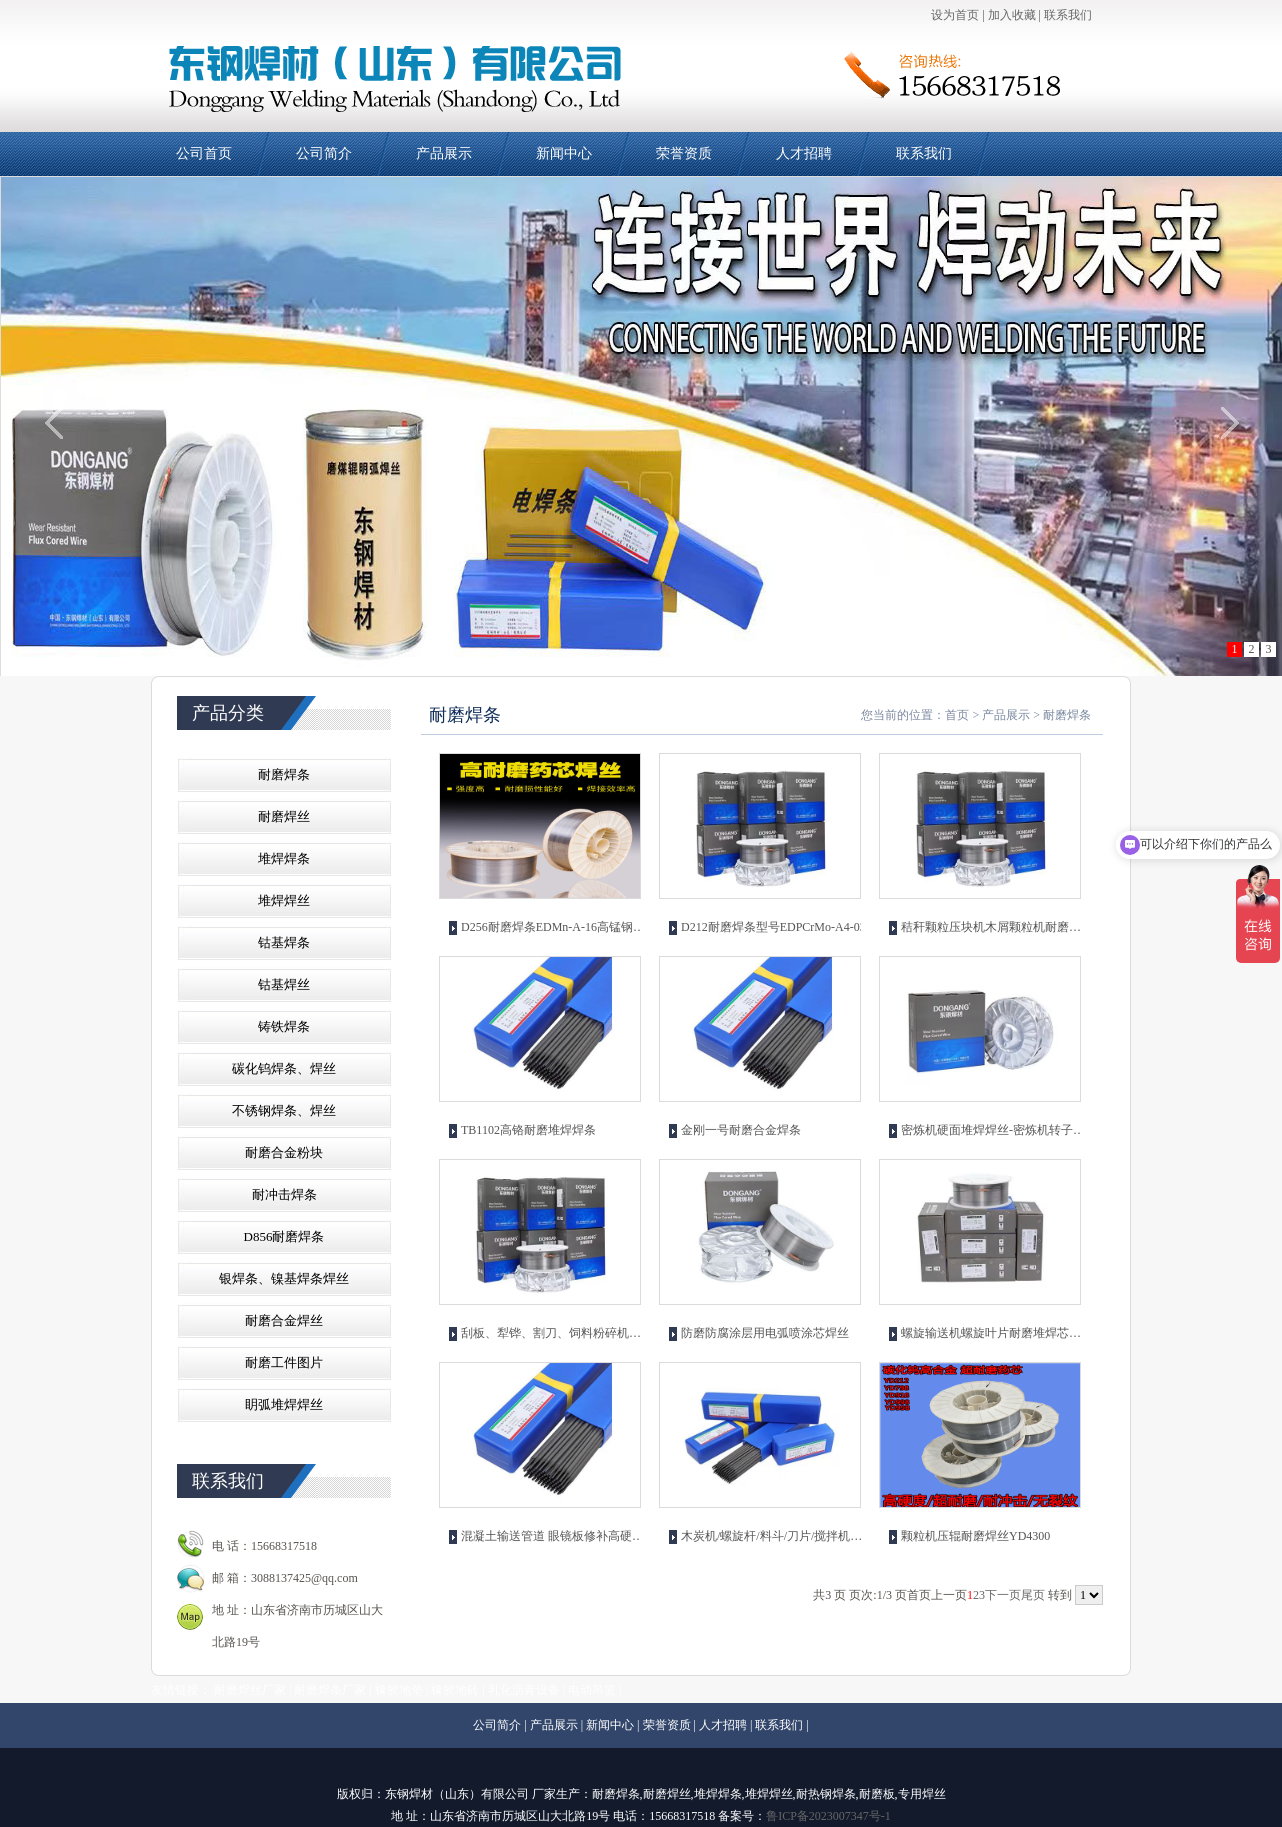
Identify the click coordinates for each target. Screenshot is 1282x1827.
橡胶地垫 (399, 1690)
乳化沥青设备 (524, 1690)
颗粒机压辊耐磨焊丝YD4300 (975, 1536)
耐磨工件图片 (284, 1362)
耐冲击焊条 (284, 1194)
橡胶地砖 (455, 1690)
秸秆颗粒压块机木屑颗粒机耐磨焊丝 (994, 927)
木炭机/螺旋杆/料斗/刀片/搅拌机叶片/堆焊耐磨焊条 (774, 1536)
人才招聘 (804, 153)
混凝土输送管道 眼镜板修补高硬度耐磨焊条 (554, 1536)
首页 (957, 715)
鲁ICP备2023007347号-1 (828, 1816)
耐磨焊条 (284, 774)
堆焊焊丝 (284, 900)
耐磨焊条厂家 (330, 1690)
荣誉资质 (684, 153)
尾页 (1033, 1595)
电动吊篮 (592, 1690)
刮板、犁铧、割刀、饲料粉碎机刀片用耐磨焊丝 (554, 1333)
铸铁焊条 (284, 1026)
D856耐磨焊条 (284, 1236)
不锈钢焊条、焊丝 (284, 1110)
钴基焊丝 (284, 984)
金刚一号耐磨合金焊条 (741, 1130)
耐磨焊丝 (284, 816)
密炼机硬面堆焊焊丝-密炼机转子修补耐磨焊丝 (994, 1130)
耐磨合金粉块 (284, 1152)
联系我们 (1068, 15)
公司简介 (324, 153)
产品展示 (444, 153)
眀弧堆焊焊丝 (284, 1404)
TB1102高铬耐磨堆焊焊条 (528, 1130)
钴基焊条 (284, 942)
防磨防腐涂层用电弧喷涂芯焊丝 (765, 1333)
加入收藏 (1012, 15)
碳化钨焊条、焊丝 (284, 1068)
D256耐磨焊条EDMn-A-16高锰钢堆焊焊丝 (554, 927)
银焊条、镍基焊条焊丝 (284, 1278)
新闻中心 (564, 153)
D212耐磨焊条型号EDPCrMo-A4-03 (773, 927)
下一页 (1003, 1595)
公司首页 (204, 153)
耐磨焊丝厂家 (250, 1690)
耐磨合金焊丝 (284, 1320)
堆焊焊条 (284, 858)
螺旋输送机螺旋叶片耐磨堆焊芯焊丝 (994, 1333)
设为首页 (955, 15)
